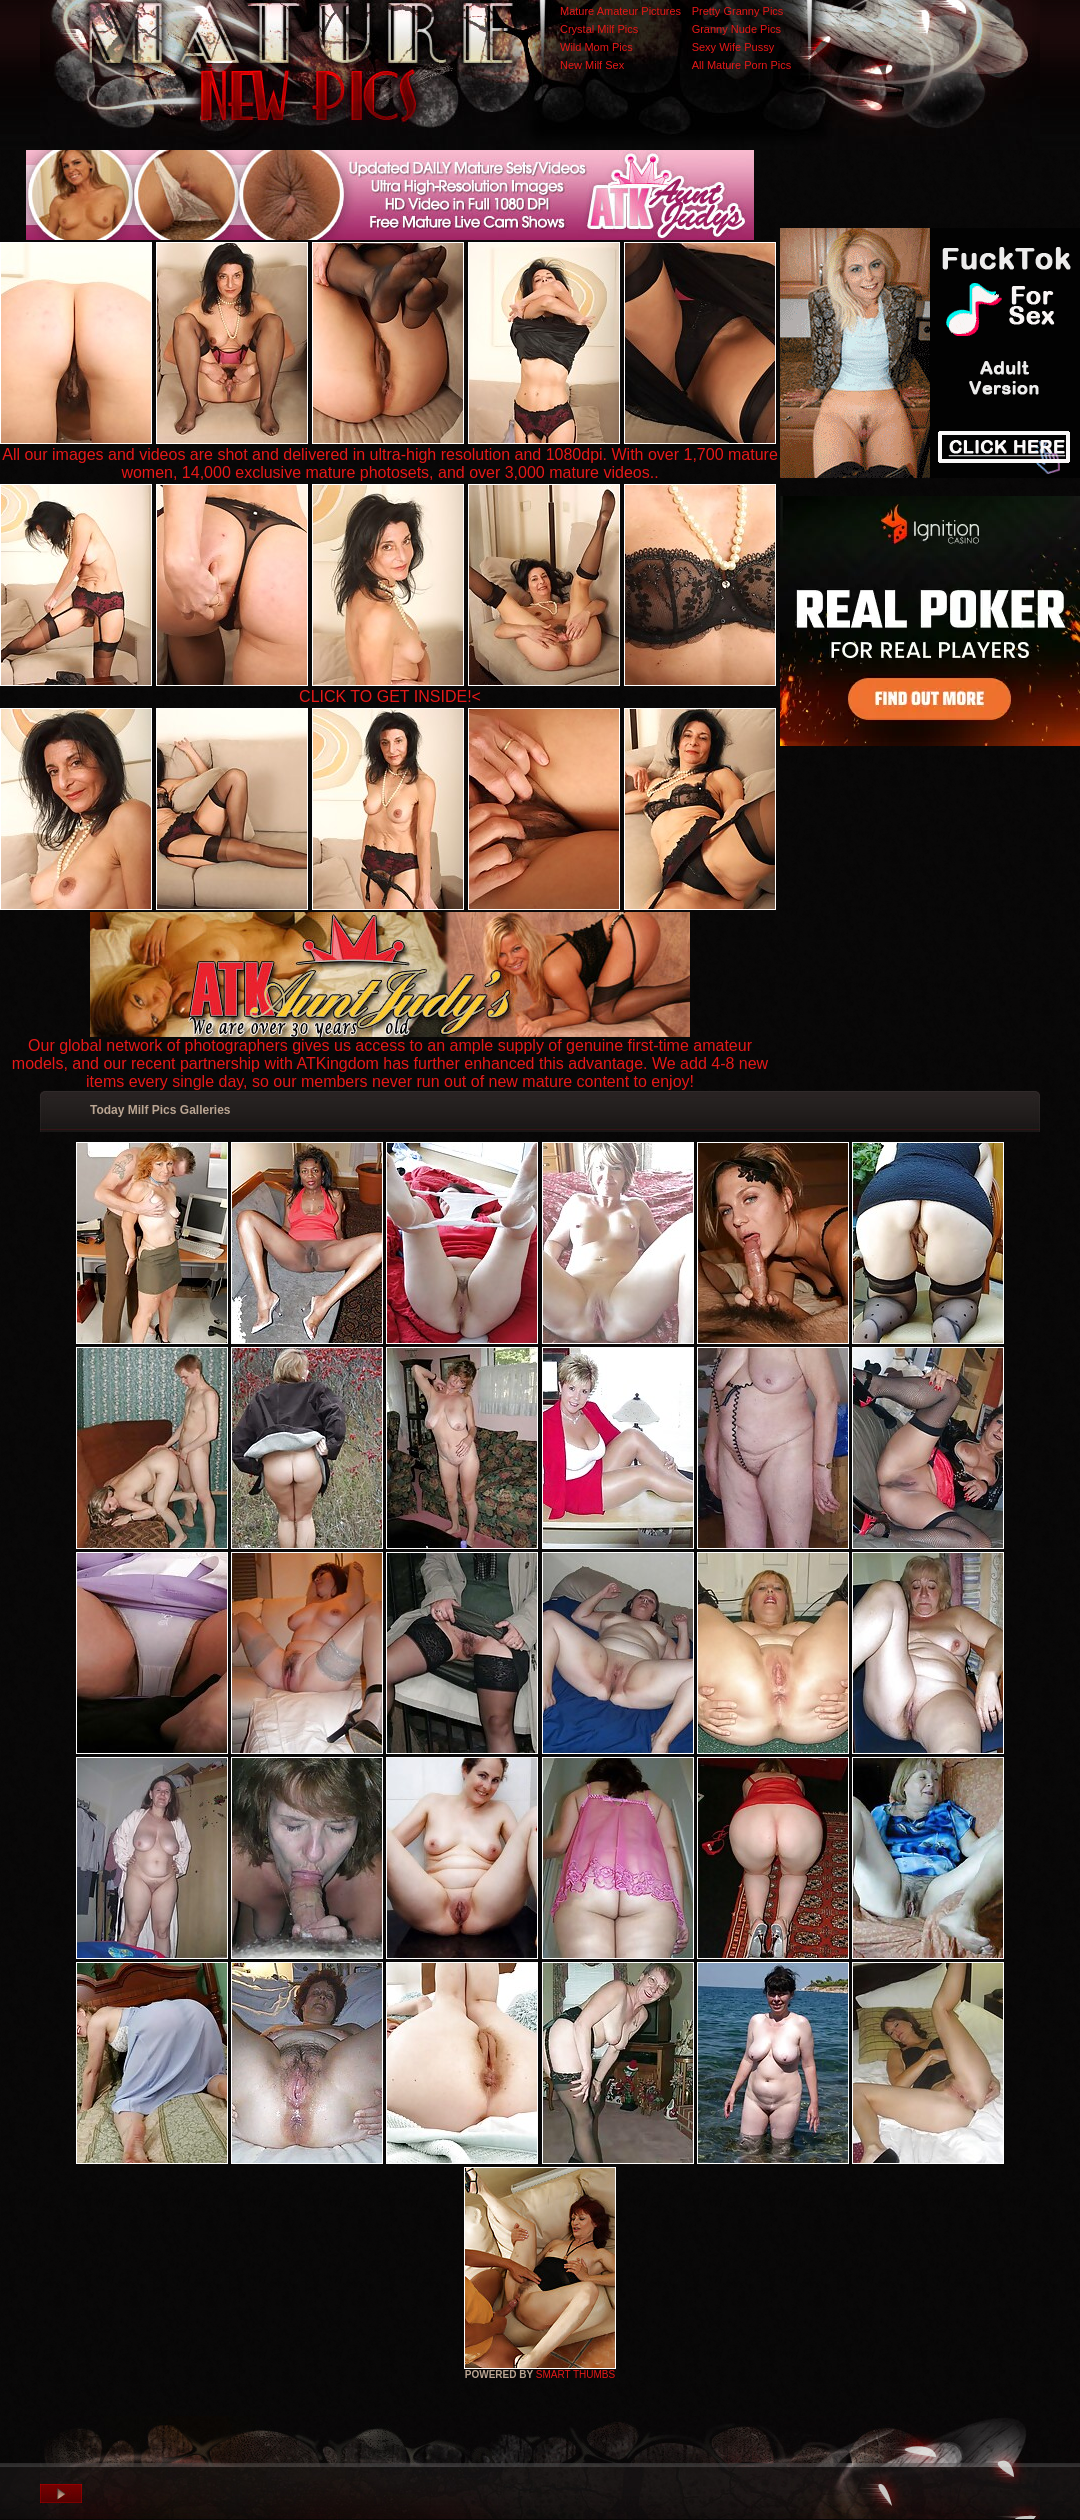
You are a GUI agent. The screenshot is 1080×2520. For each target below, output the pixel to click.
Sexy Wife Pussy (733, 47)
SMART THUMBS (575, 2374)
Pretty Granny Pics (738, 11)
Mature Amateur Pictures (620, 11)
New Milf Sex (592, 65)
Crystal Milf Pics (599, 29)
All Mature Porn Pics (742, 65)
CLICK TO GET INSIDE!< (390, 696)
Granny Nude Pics (736, 29)
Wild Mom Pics (596, 47)
